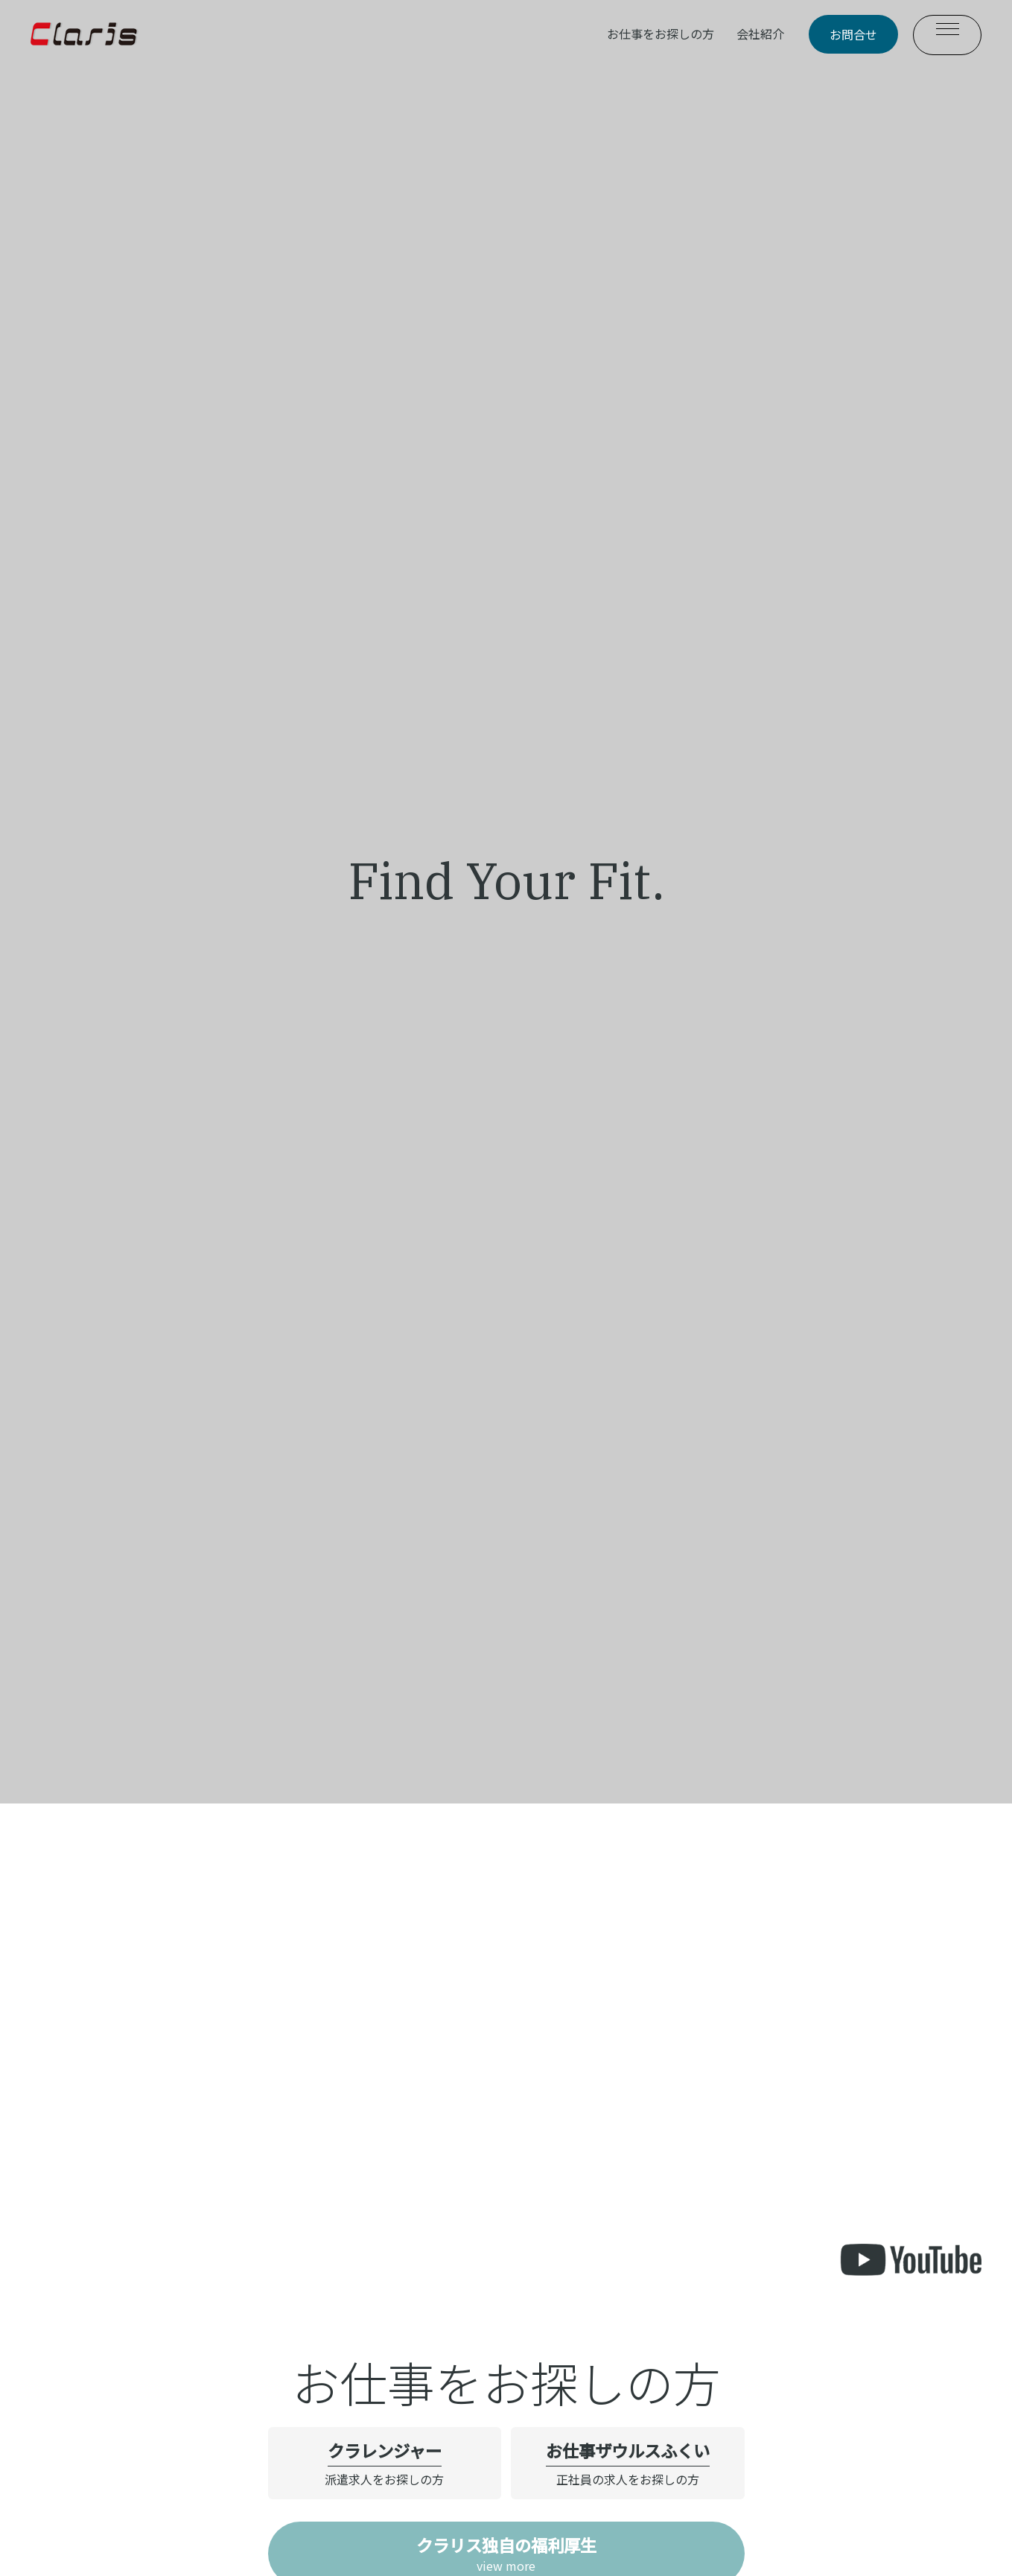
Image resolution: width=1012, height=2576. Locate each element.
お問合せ (853, 34)
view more (506, 2554)
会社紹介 (760, 33)
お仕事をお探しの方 (660, 33)
